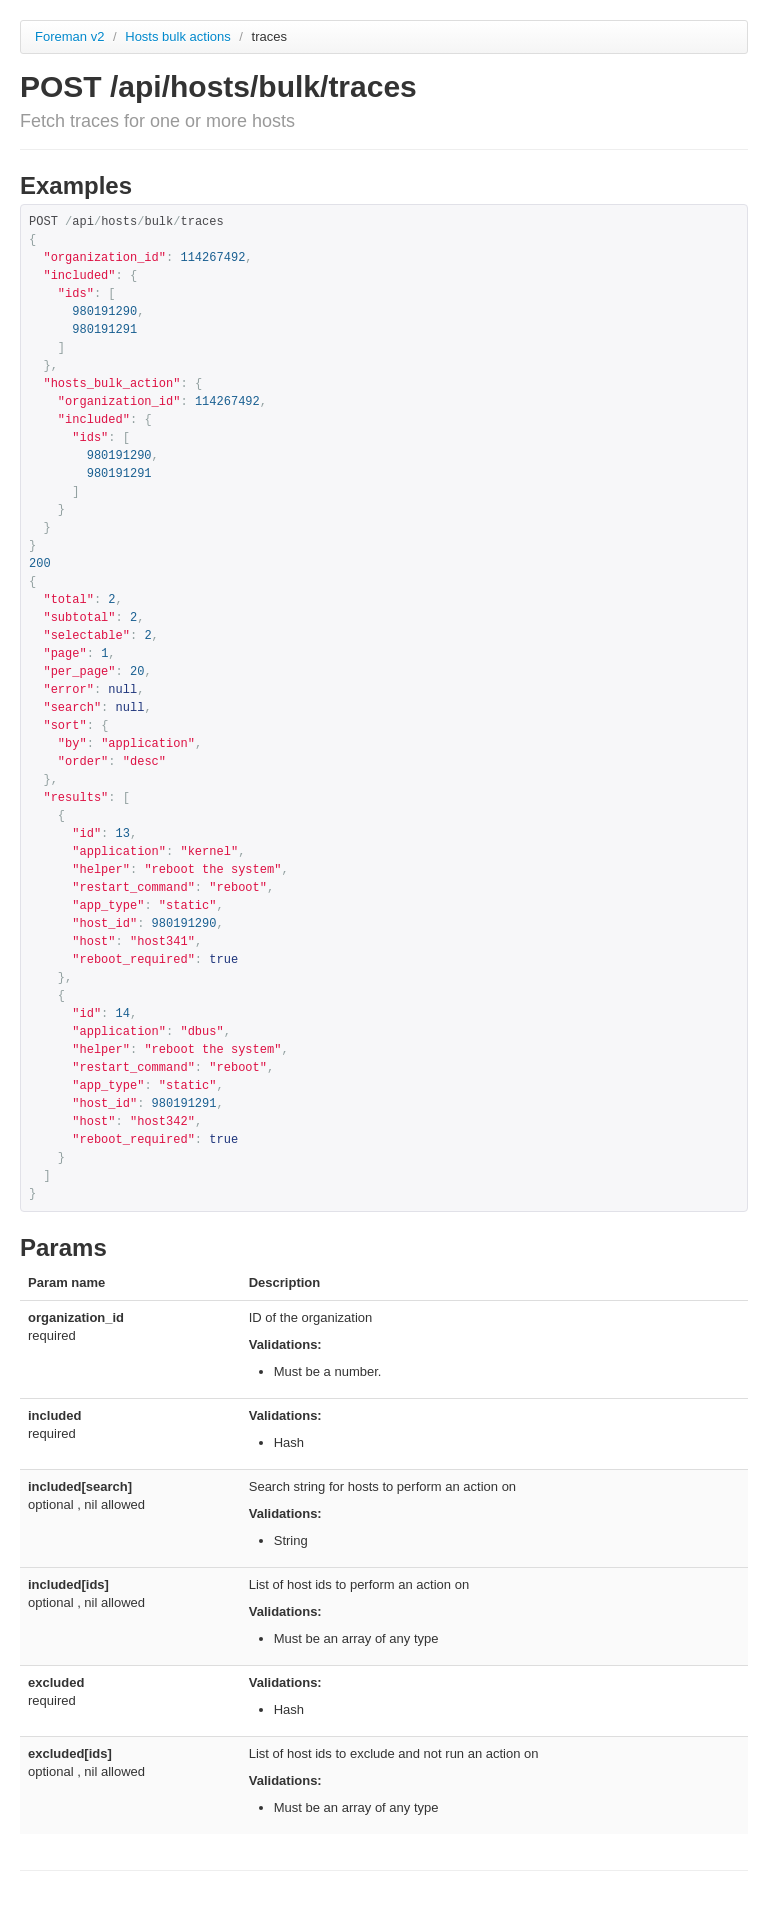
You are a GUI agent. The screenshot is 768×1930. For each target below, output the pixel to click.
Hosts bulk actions (179, 36)
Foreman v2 (69, 36)
